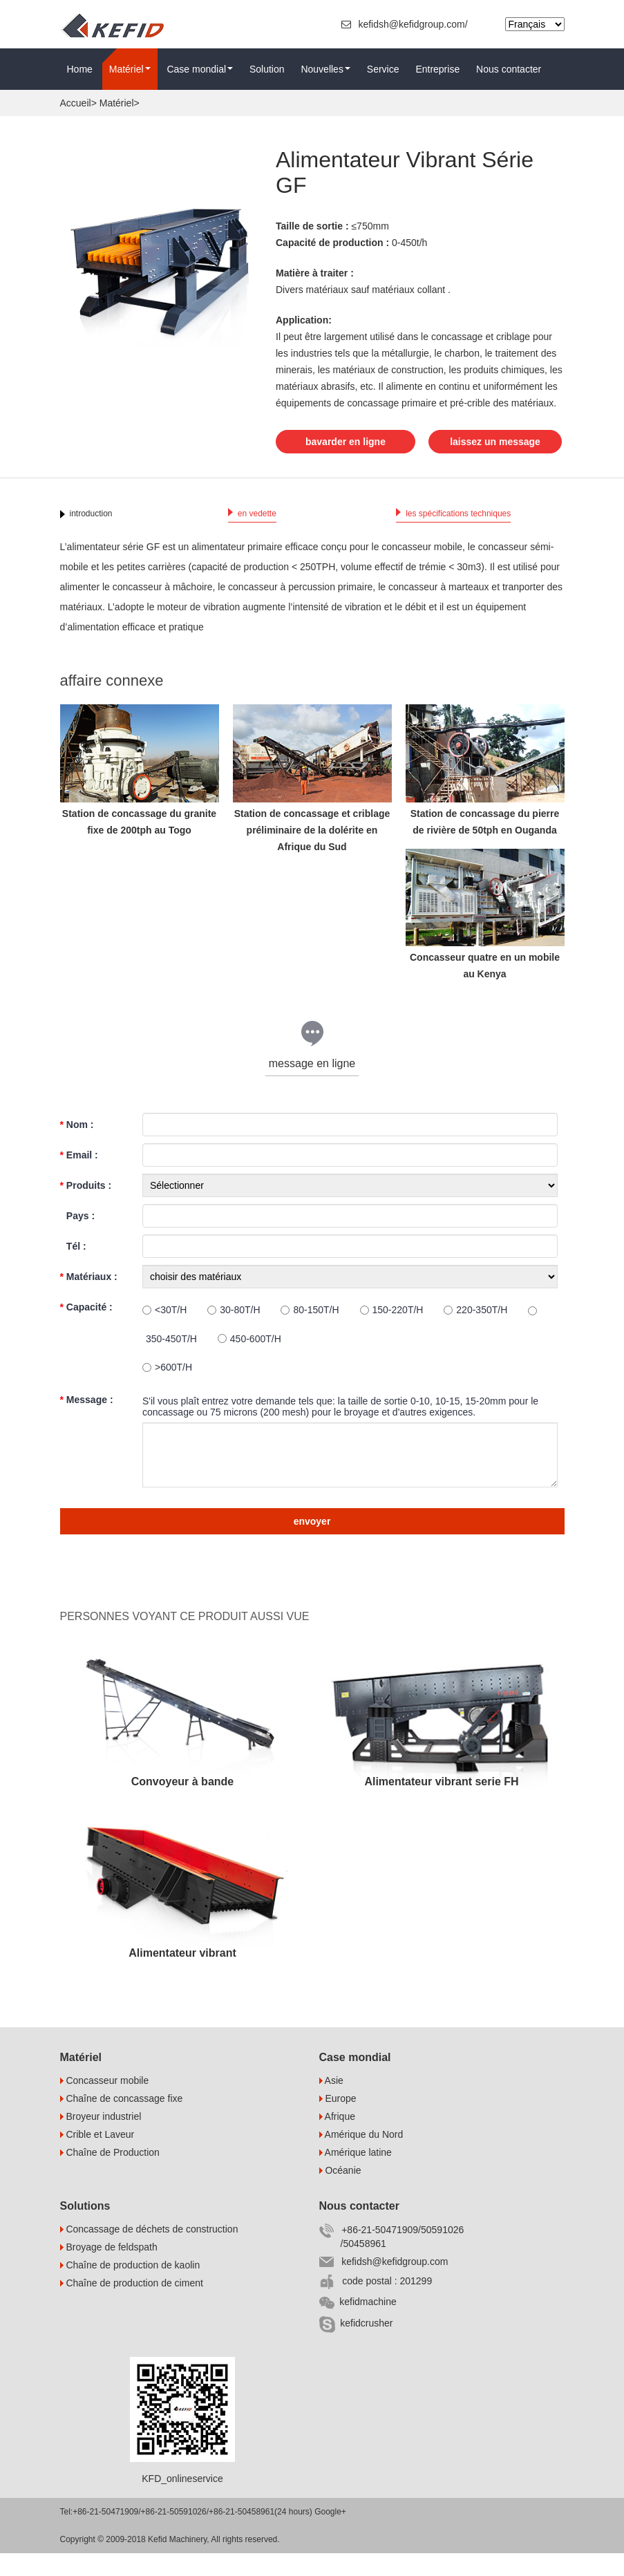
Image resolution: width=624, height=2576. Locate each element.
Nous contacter (508, 69)
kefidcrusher (356, 2346)
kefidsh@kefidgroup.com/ (405, 24)
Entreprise (437, 69)
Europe (338, 2121)
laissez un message (356, 463)
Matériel (130, 69)
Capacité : (86, 1329)
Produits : (86, 1207)
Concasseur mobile (104, 2103)
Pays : (77, 1237)
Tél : (73, 1268)
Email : (79, 1177)
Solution (267, 69)
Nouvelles (325, 69)
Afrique (337, 2139)
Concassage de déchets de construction (149, 2251)
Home (80, 69)
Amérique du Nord (361, 2157)
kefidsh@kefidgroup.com (383, 2284)
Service (383, 69)
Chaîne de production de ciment (131, 2305)
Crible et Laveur (97, 2157)
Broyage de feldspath (109, 2269)
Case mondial (200, 69)
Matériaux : (88, 1298)
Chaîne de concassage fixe (121, 2121)
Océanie (340, 2193)
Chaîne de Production (110, 2175)
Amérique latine (355, 2175)
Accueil (75, 103)
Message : (86, 1421)
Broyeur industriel (101, 2139)
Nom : (77, 1146)
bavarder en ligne (345, 440)
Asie (331, 2103)
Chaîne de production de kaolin (130, 2287)
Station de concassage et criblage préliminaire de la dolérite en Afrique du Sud (312, 851)
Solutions (85, 2229)
